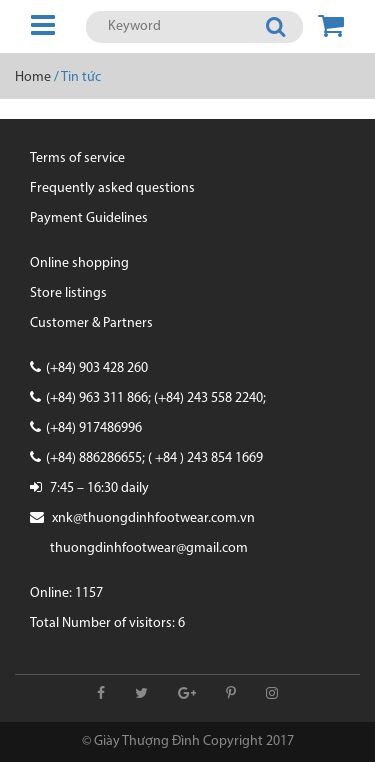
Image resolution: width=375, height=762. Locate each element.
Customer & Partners (91, 323)
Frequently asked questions (112, 188)
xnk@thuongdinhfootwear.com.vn (153, 518)
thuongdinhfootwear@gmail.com (149, 548)
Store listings (68, 293)
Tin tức (81, 77)
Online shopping (79, 263)
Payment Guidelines (89, 218)
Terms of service (77, 158)
